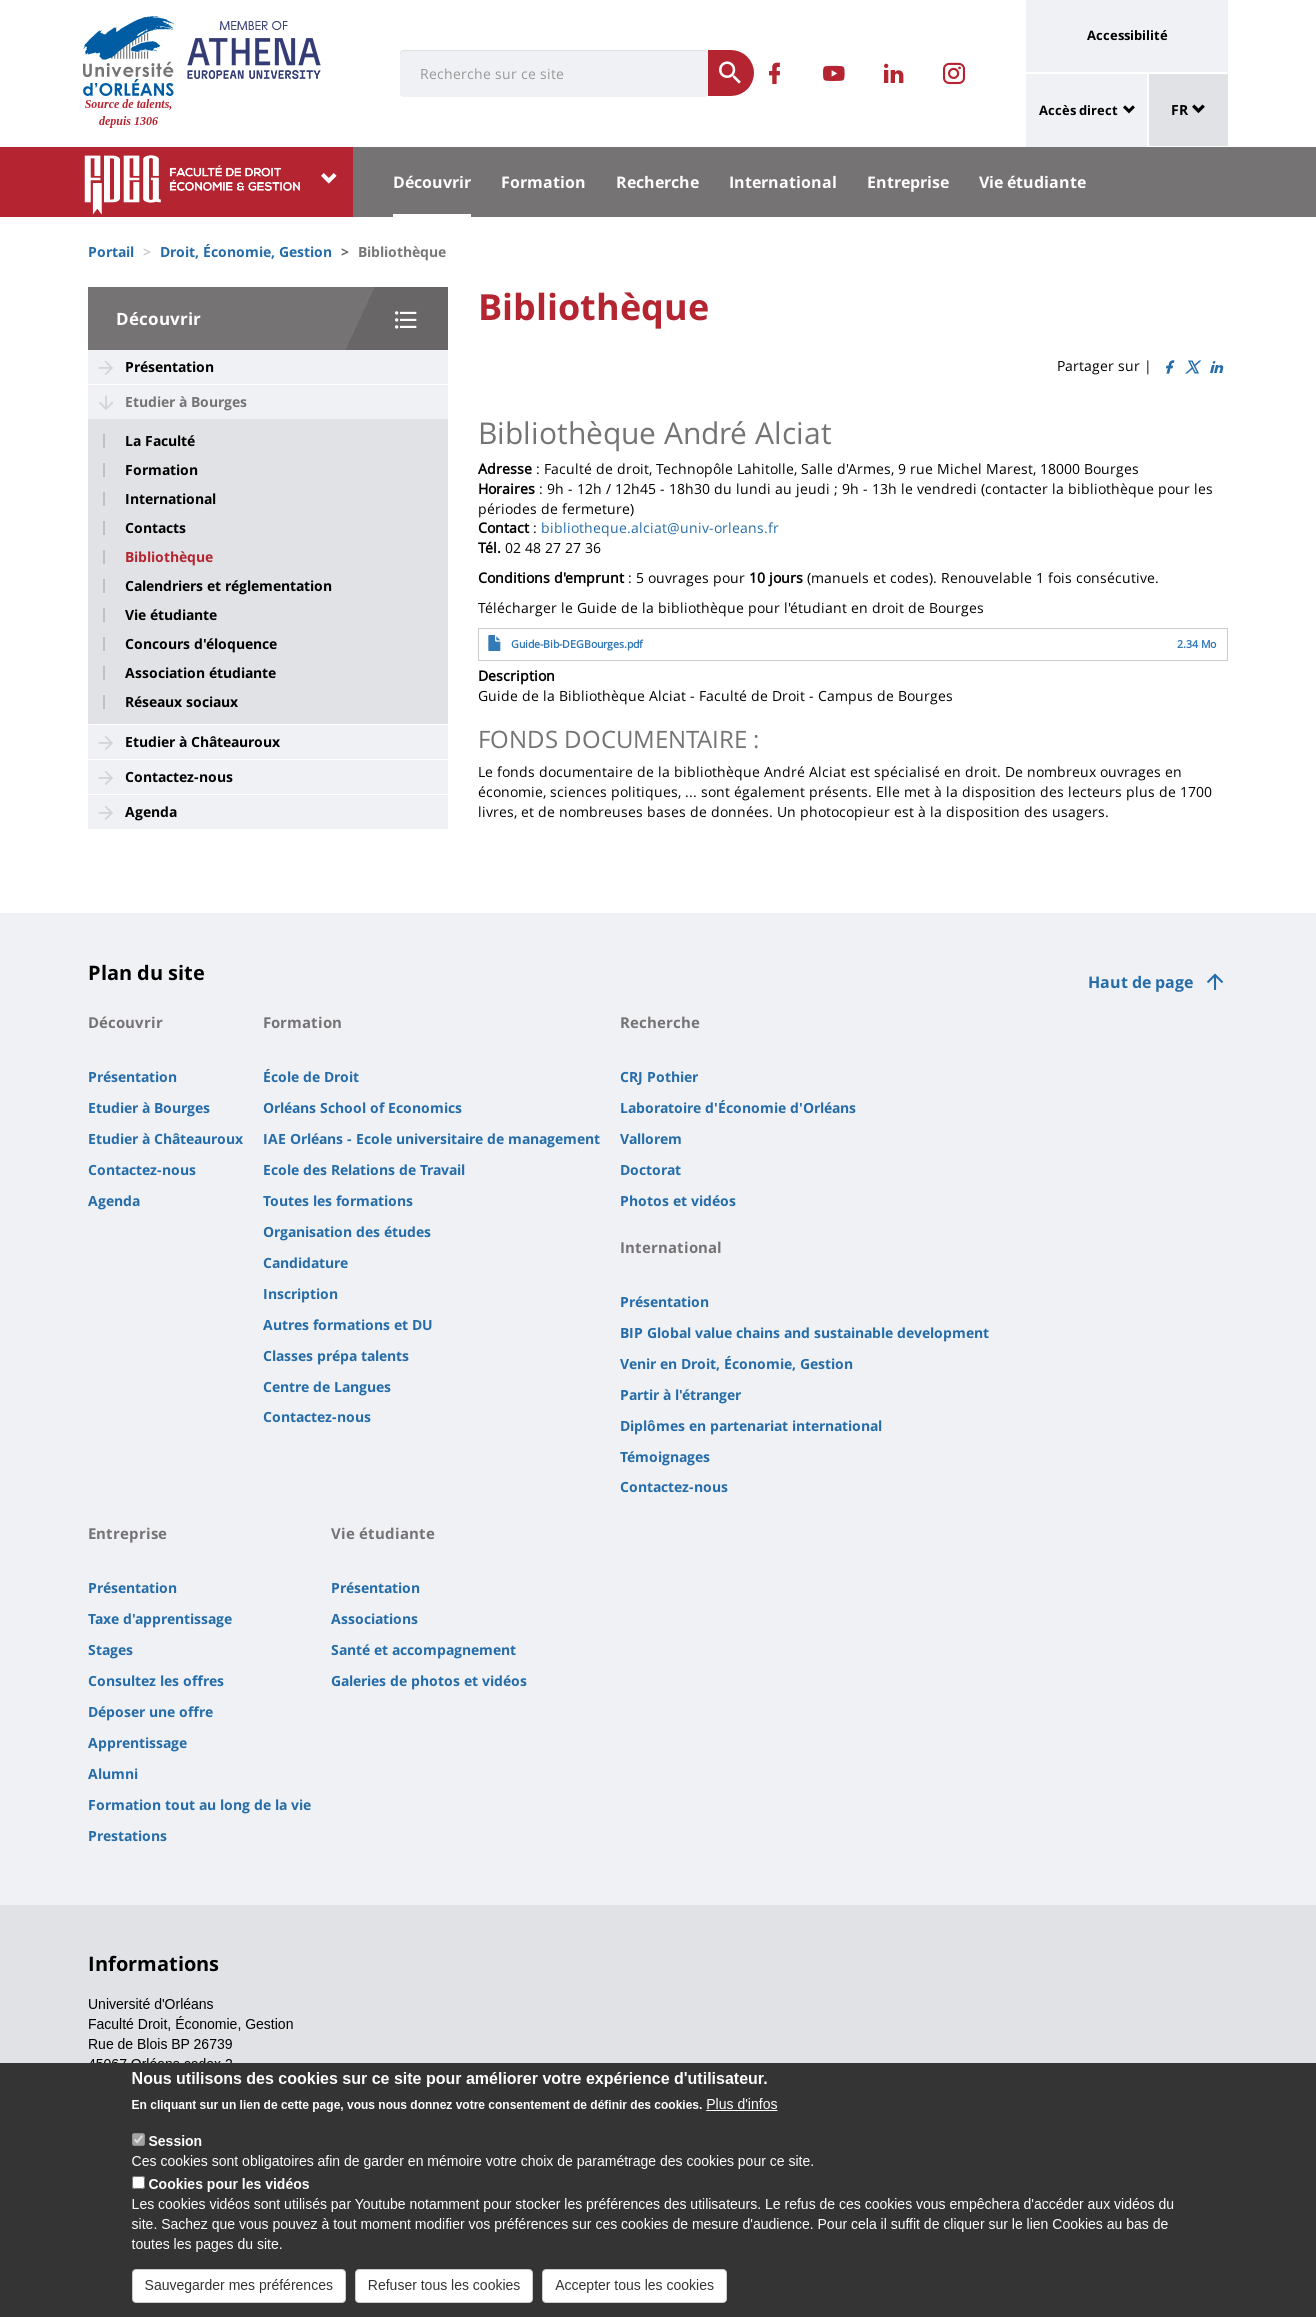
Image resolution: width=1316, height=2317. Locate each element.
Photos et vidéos (678, 1200)
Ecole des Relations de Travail (364, 1169)
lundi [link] (753, 488)
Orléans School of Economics (362, 1107)
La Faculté (160, 441)
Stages (110, 1649)
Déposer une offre (150, 1711)
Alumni (113, 1773)
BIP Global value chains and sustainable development (804, 1332)
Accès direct (1078, 110)
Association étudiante (200, 673)
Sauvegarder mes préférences (239, 2297)
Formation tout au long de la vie (199, 1804)
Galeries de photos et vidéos (429, 1680)
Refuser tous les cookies (444, 2297)
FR (1188, 109)
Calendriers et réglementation (228, 586)
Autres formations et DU (348, 1324)
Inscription (300, 1293)
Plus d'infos (741, 2116)
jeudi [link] (813, 488)
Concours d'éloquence (201, 644)
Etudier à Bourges (186, 401)
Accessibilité (1127, 35)
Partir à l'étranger (680, 1394)
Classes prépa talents (336, 1355)
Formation (543, 182)
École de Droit (311, 1076)
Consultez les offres (156, 1680)
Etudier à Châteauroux (202, 741)
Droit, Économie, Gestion (246, 251)
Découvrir (432, 182)
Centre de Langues (327, 1386)
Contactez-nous (179, 776)
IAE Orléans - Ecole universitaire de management (431, 1138)
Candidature (305, 1262)
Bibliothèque (169, 557)
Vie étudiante (1032, 182)
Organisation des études (347, 1231)
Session (175, 2153)
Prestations (127, 1835)
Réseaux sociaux (181, 702)
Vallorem (651, 1138)
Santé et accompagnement (423, 1649)
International (783, 182)
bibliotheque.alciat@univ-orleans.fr (660, 527)
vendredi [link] (947, 488)
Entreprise (908, 182)
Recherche (657, 182)
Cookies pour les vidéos (228, 2196)
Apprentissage (137, 1742)
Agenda (151, 811)
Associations (374, 1618)
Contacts (155, 528)
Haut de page (1140, 982)
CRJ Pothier (659, 1076)
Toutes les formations (338, 1200)
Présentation (169, 366)
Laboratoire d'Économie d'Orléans (738, 1107)
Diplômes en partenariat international (751, 1425)
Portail (111, 251)
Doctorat (650, 1169)
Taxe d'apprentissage (160, 1618)
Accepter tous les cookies (634, 2297)
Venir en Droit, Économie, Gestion (736, 1363)
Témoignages (665, 1456)
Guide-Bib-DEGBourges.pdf (577, 644)
